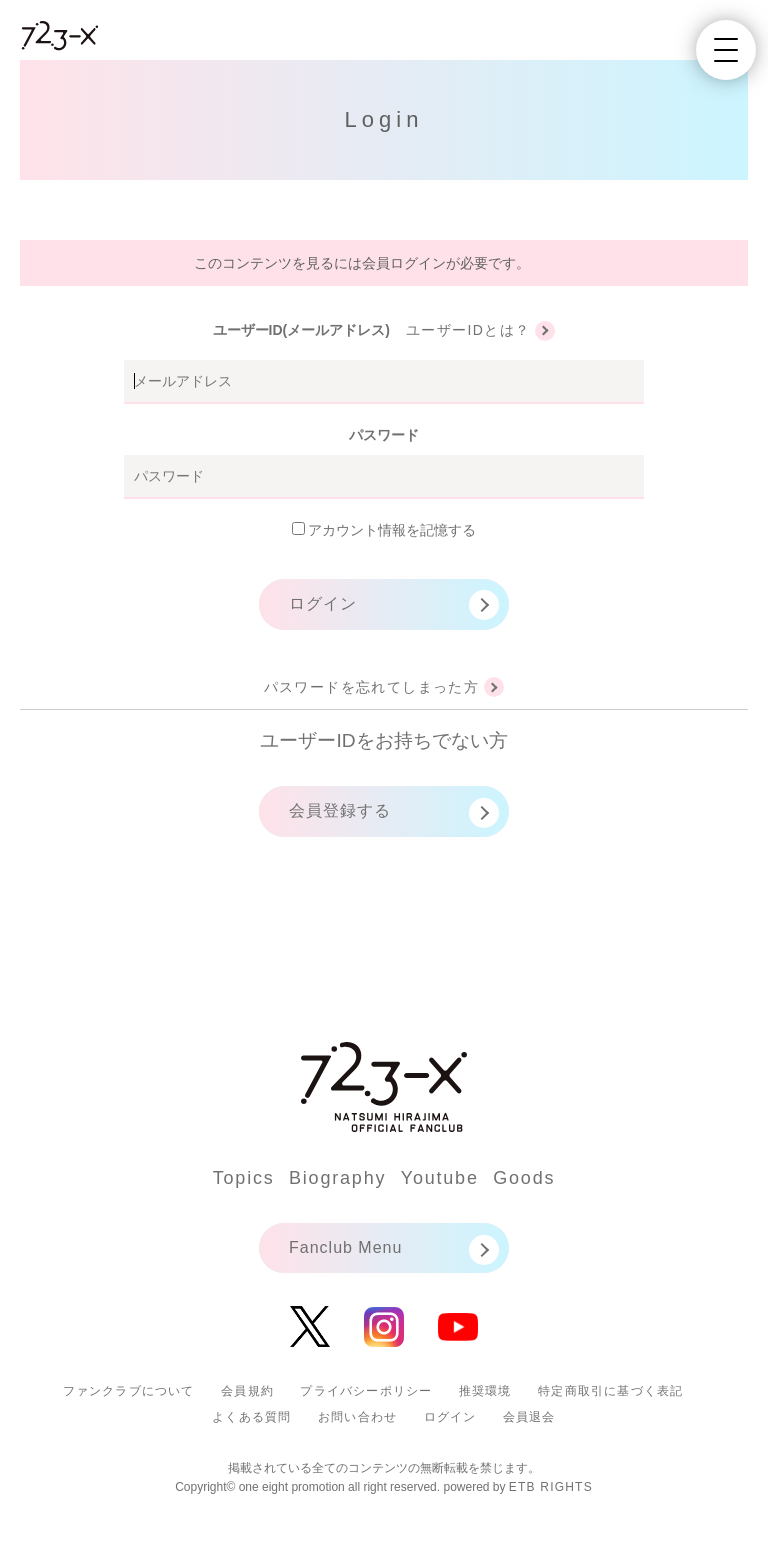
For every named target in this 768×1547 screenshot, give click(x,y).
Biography (337, 1178)
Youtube (440, 1178)
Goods (524, 1178)
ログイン (323, 603)
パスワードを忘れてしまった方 (372, 687)
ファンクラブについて (129, 1391)
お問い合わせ (357, 1417)
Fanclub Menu (345, 1247)
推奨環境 (485, 1391)
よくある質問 (251, 1417)
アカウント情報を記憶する (384, 530)
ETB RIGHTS (551, 1487)
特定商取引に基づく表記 (610, 1391)
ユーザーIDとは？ (468, 330)
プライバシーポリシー (366, 1391)
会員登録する (340, 810)
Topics (244, 1178)
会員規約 (247, 1391)
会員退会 (529, 1417)
